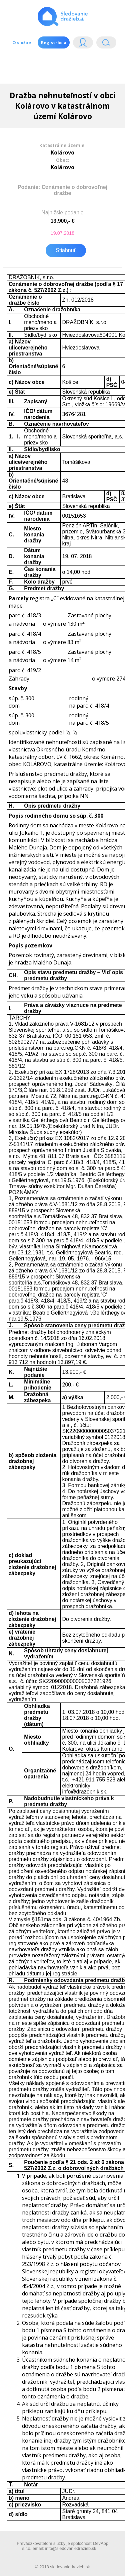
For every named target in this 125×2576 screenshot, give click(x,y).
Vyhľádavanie (106, 43)
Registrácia (53, 42)
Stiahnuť (66, 250)
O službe (21, 42)
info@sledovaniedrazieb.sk (70, 2548)
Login (83, 43)
